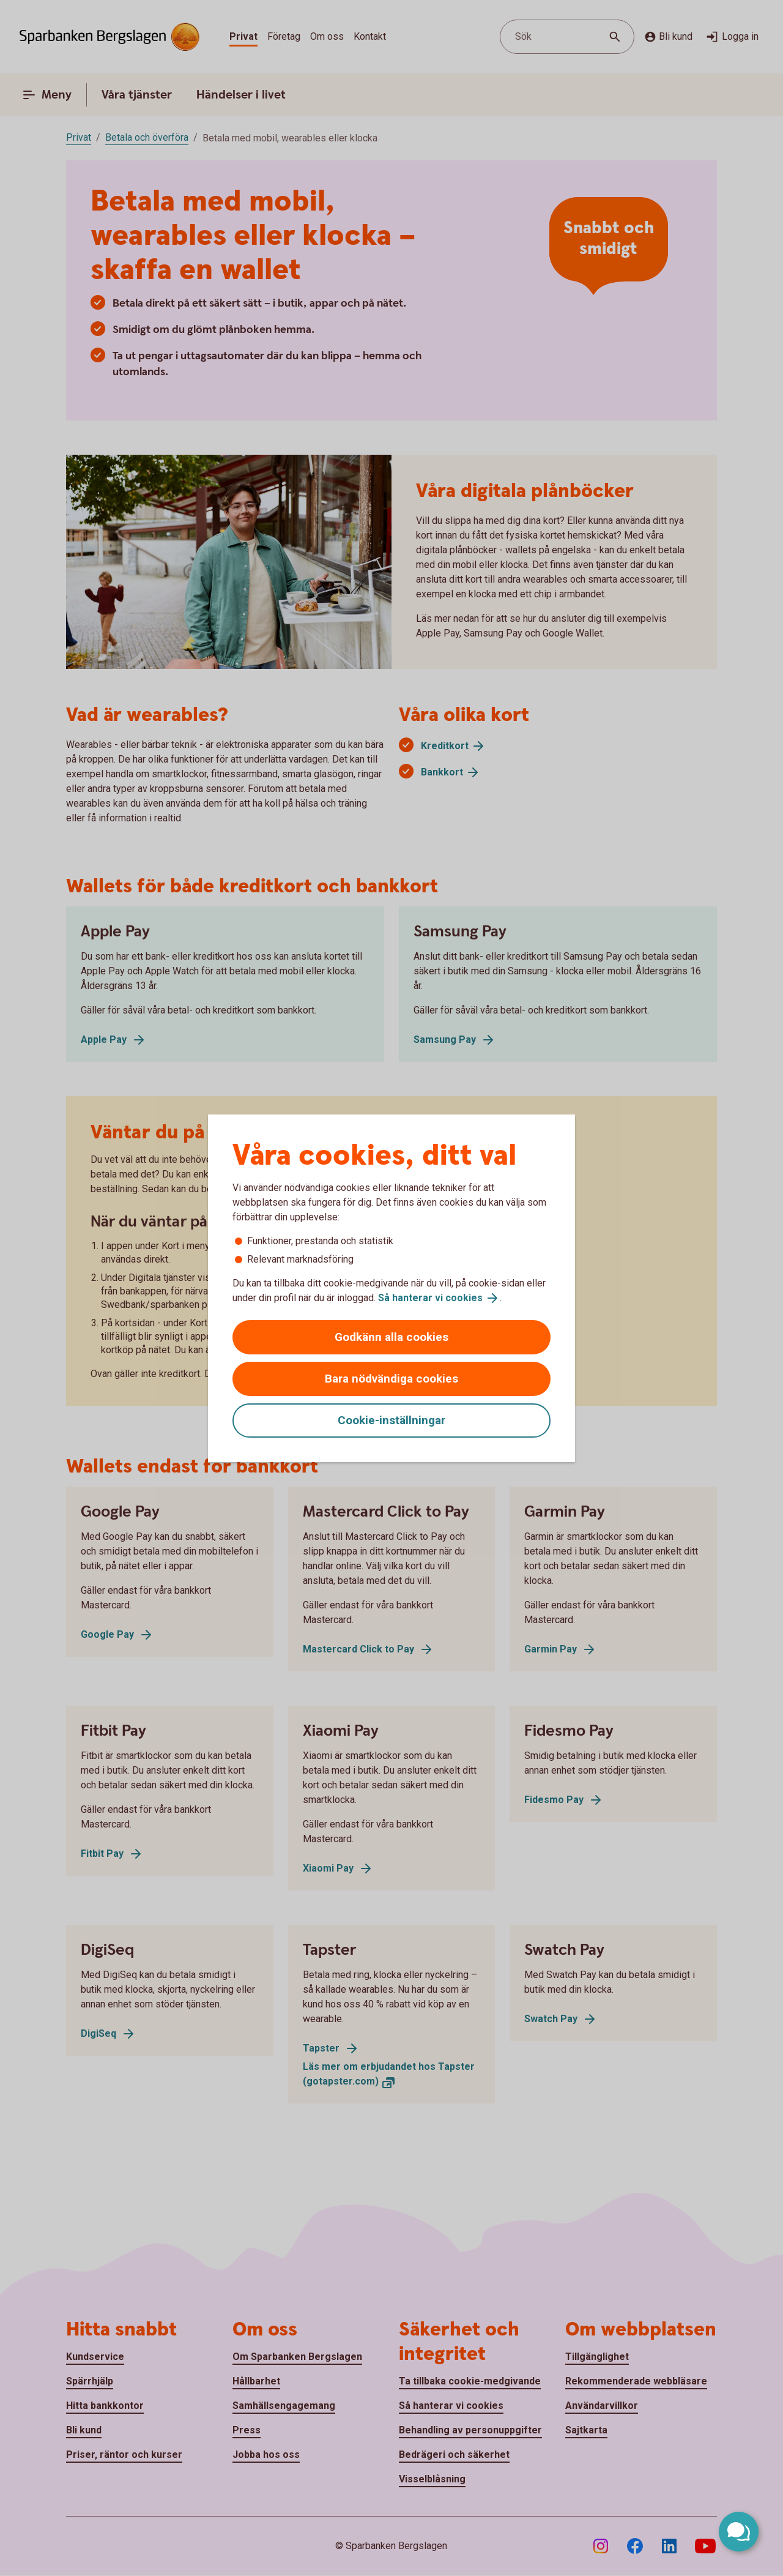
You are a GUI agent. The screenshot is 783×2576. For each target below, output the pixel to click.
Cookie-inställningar (391, 1420)
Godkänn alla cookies (391, 1337)
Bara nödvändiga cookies (391, 1379)
